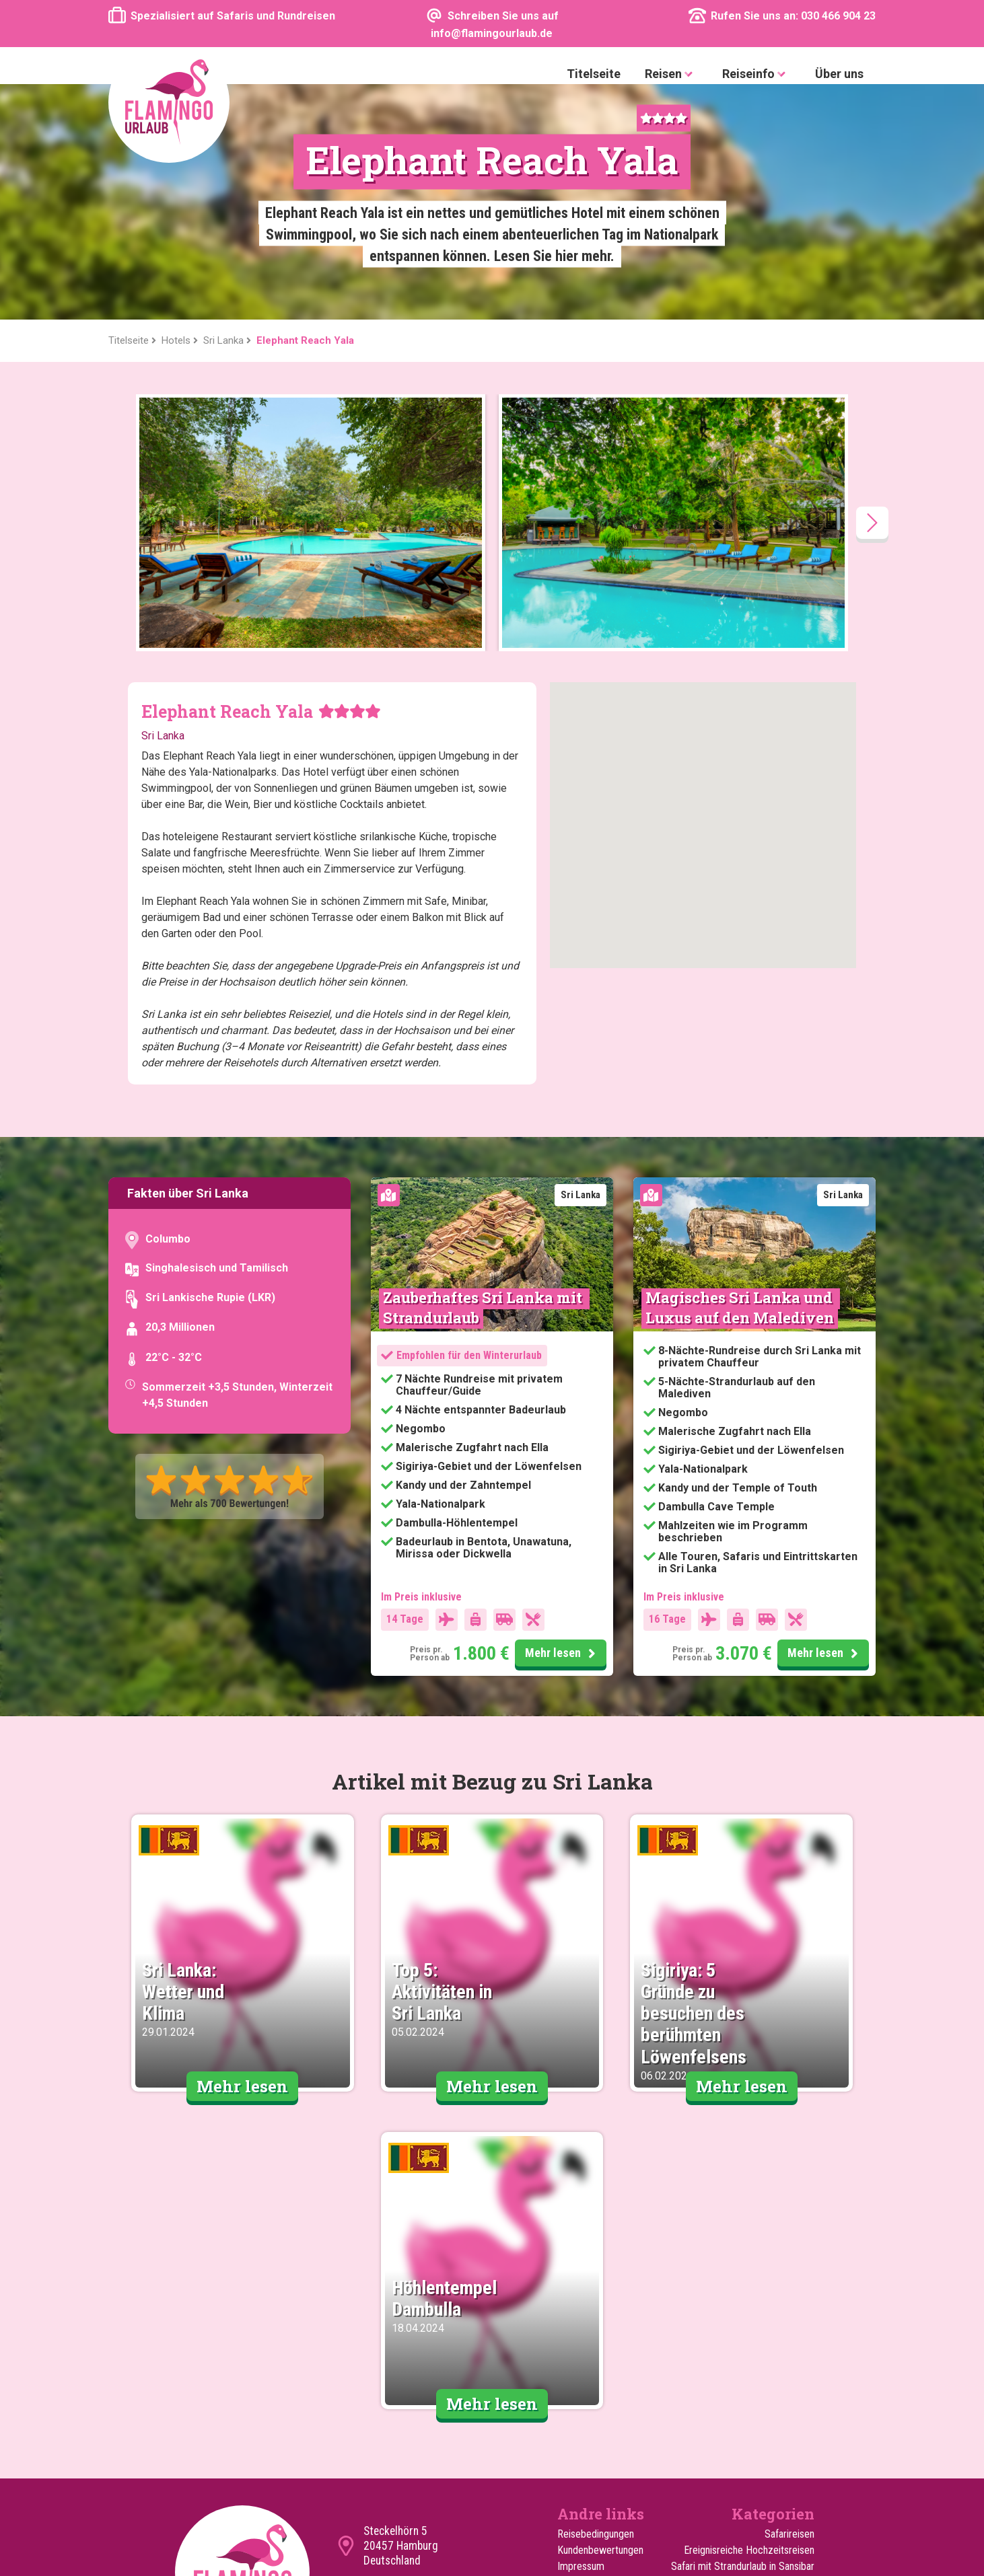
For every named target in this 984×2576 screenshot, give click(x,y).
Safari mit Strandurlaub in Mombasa (761, 2355)
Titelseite (594, 74)
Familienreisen (784, 2379)
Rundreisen (791, 2395)
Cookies (574, 2347)
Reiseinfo (756, 74)
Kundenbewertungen (600, 2314)
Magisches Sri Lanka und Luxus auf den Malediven (740, 1072)
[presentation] (872, 287)
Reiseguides (582, 2395)
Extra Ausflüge (587, 2411)
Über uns (839, 74)
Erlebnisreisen (785, 2443)
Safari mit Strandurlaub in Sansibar (742, 2330)
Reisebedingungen (595, 2298)
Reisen (671, 74)
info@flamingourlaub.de (418, 2353)
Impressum (580, 2330)
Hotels (571, 2427)
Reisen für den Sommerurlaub (752, 2411)
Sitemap (574, 2363)
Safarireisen (789, 2298)
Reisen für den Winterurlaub (756, 2427)
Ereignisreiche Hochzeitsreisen (749, 2314)
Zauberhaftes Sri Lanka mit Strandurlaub (484, 1072)
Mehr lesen (562, 1418)
